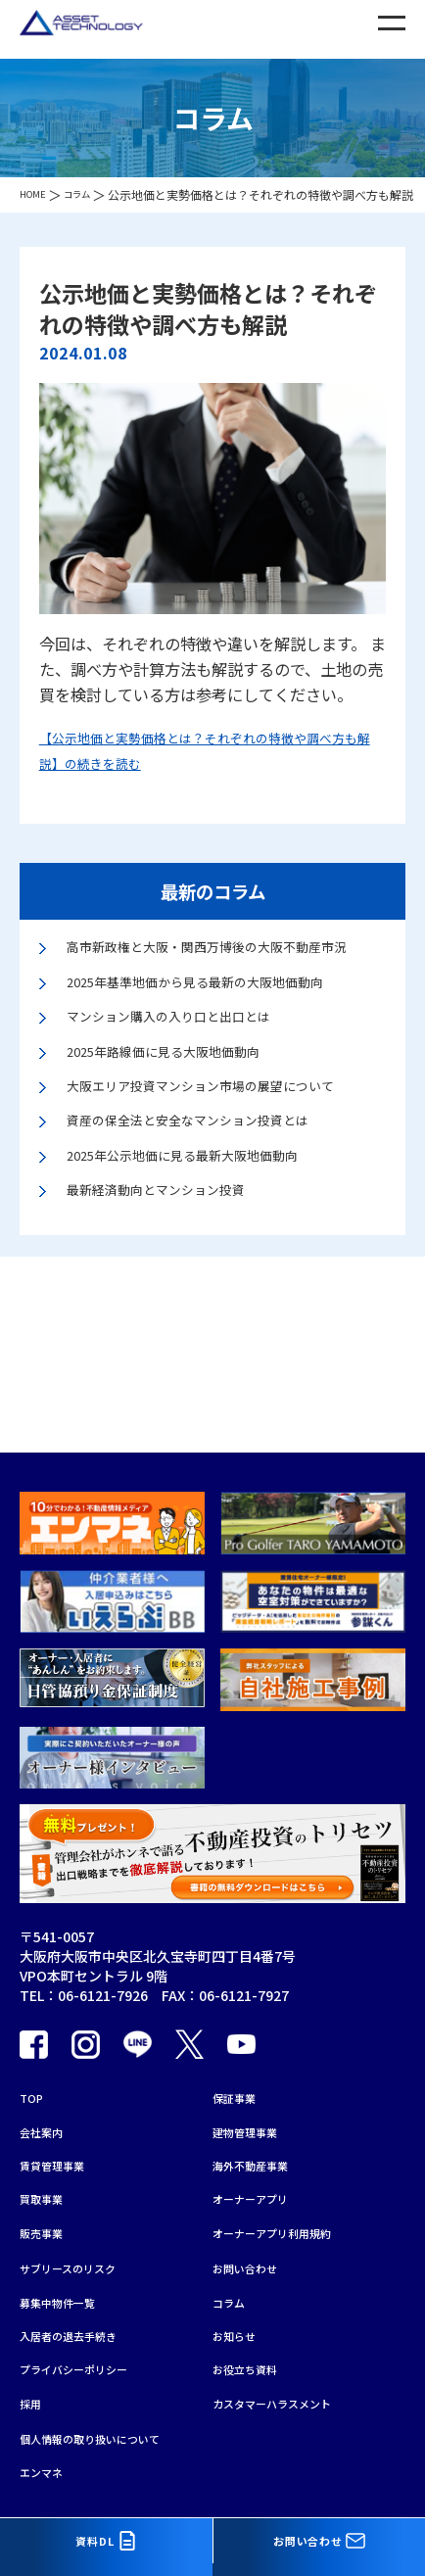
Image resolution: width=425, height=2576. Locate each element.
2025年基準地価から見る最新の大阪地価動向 (225, 1011)
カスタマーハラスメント (287, 2392)
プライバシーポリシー (88, 2353)
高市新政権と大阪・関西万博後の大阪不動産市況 (223, 960)
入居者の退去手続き (81, 2315)
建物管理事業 (253, 2084)
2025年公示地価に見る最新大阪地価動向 (210, 1231)
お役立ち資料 (253, 2353)
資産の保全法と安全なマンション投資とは (215, 1192)
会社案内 (47, 2084)
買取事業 (47, 2161)
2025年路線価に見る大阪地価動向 (186, 1090)
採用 (33, 2392)
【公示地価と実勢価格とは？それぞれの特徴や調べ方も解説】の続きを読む (211, 749)
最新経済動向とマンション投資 (176, 1271)
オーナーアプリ (259, 2161)
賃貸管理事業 (61, 2122)
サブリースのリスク (81, 2239)
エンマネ (47, 2470)
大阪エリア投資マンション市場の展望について (223, 1142)
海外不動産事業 (260, 2122)
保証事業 (239, 2046)
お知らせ (239, 2315)
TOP (34, 2046)
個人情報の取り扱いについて (109, 2432)
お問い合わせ (253, 2239)
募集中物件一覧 (68, 2277)
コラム (233, 2277)
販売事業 (47, 2199)
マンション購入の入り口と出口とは (192, 1051)
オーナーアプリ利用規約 (287, 2199)
